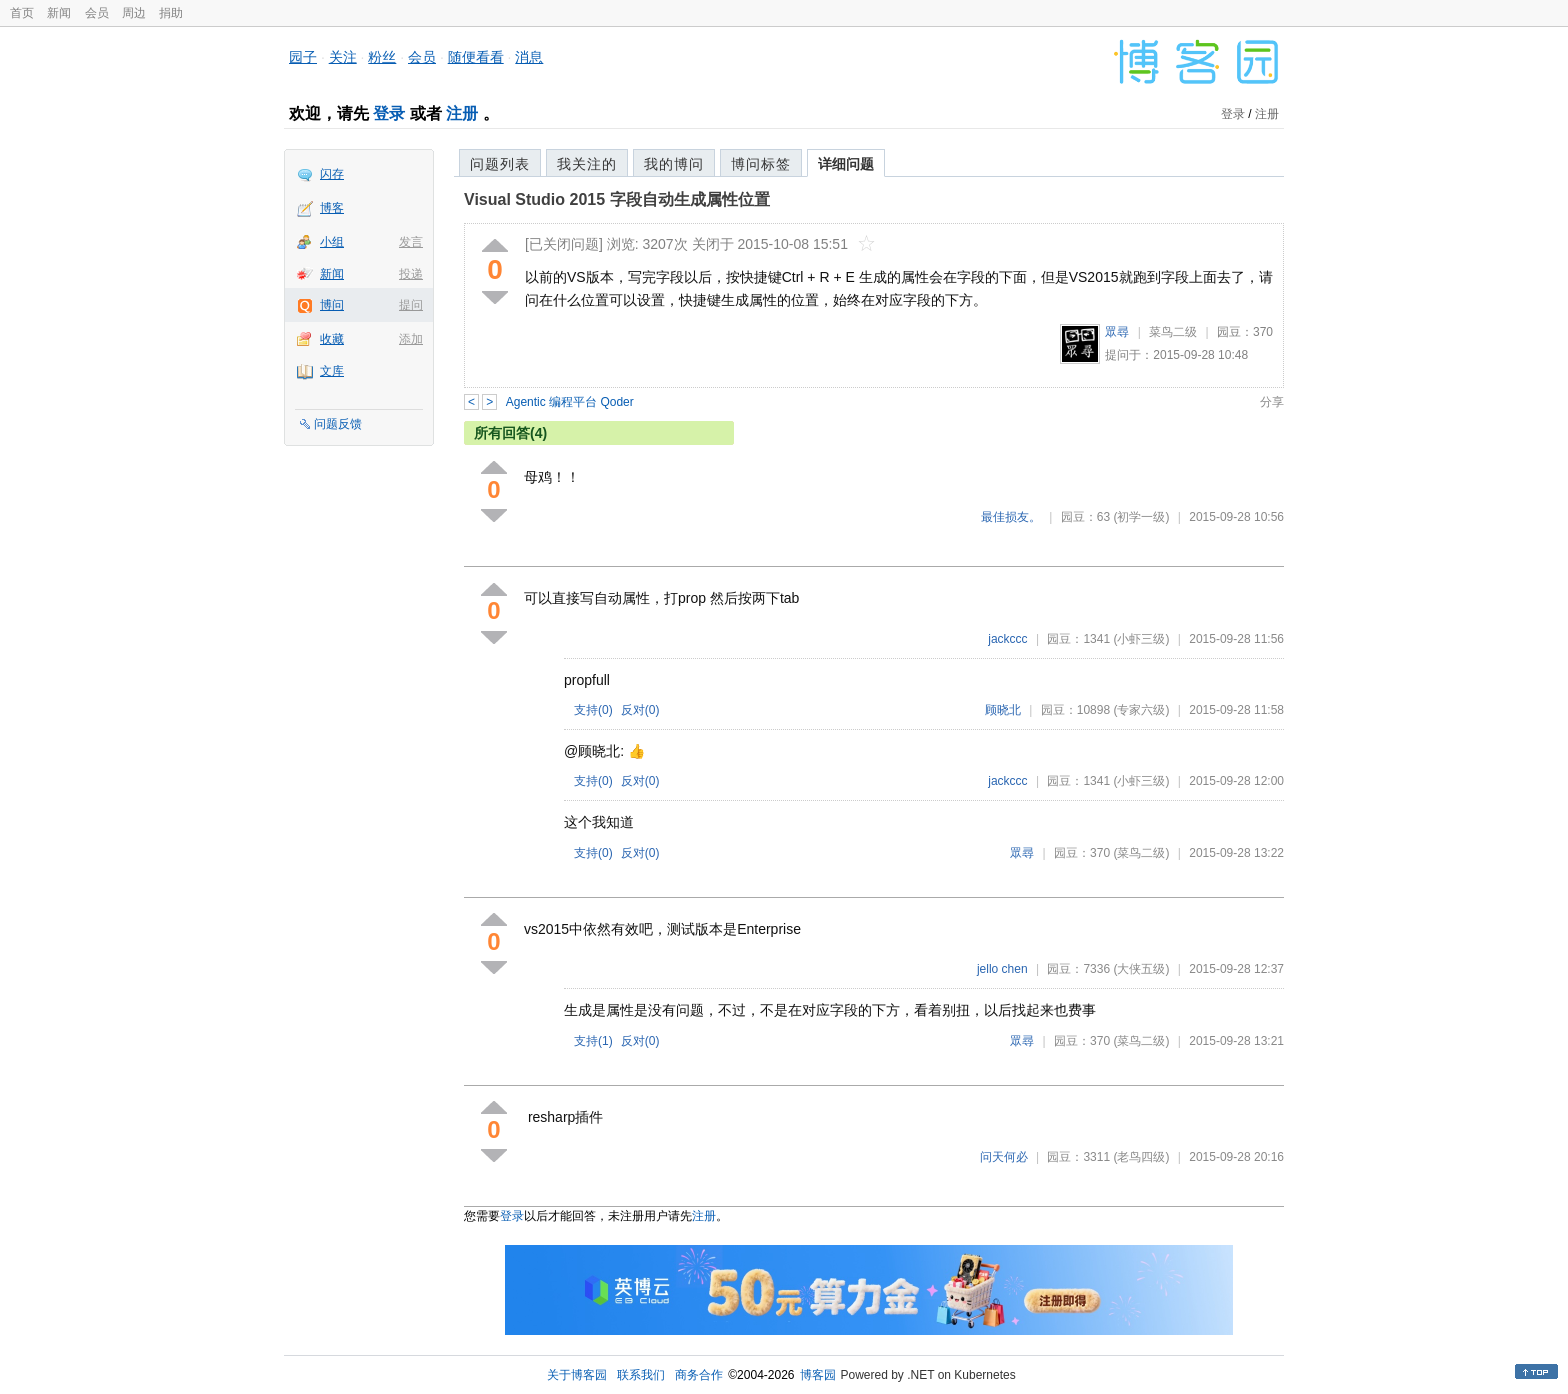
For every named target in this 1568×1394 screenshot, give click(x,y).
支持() (593, 710)
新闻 (59, 13)
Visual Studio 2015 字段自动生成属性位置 (617, 199)
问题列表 (500, 164)
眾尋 (1117, 332)
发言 (411, 242)
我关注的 (587, 164)
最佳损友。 (1011, 517)
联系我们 (641, 1375)
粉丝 (382, 57)
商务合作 (699, 1375)
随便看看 (476, 57)
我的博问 (674, 164)
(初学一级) (1141, 517)
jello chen (1002, 969)
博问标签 (761, 164)
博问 (332, 305)
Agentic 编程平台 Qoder (570, 402)
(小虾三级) (1141, 639)
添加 (411, 339)
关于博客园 (577, 1375)
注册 (462, 113)
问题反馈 (338, 424)
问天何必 (1004, 1157)
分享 (1272, 402)
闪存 (332, 174)
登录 (389, 113)
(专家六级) (1141, 710)
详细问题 (846, 164)
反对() (640, 710)
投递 (411, 274)
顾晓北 (1003, 710)
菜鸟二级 (1173, 332)
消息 (529, 57)
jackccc (1007, 639)
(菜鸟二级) (1141, 853)
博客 (332, 208)
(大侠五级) (1141, 969)
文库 (332, 371)
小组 (332, 242)
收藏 (332, 339)
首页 (22, 13)
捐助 (171, 13)
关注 (343, 57)
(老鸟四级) (1141, 1157)
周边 (134, 13)
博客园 (818, 1375)
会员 (97, 13)
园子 (303, 57)
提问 (411, 305)
